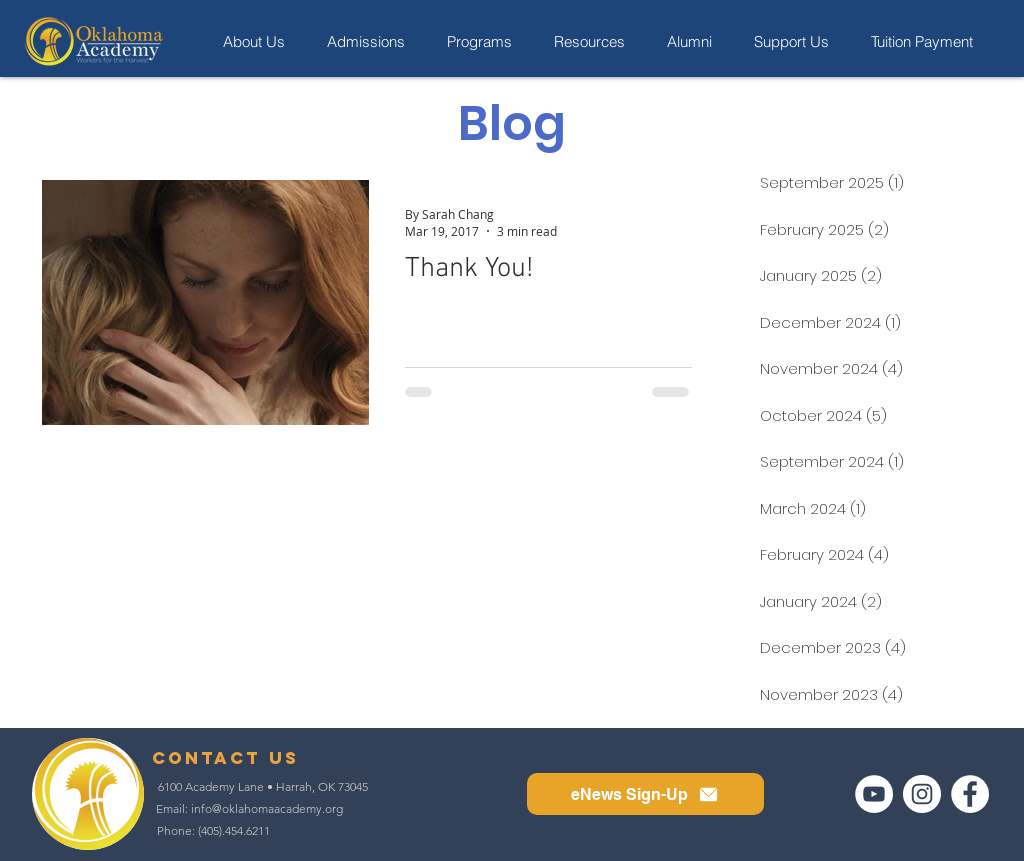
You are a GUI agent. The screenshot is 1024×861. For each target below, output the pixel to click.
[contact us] (225, 758)
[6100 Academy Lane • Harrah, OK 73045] (263, 787)
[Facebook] (970, 794)
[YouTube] (874, 794)
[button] (645, 794)
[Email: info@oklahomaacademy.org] (249, 809)
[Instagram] (922, 794)
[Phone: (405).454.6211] (213, 831)
